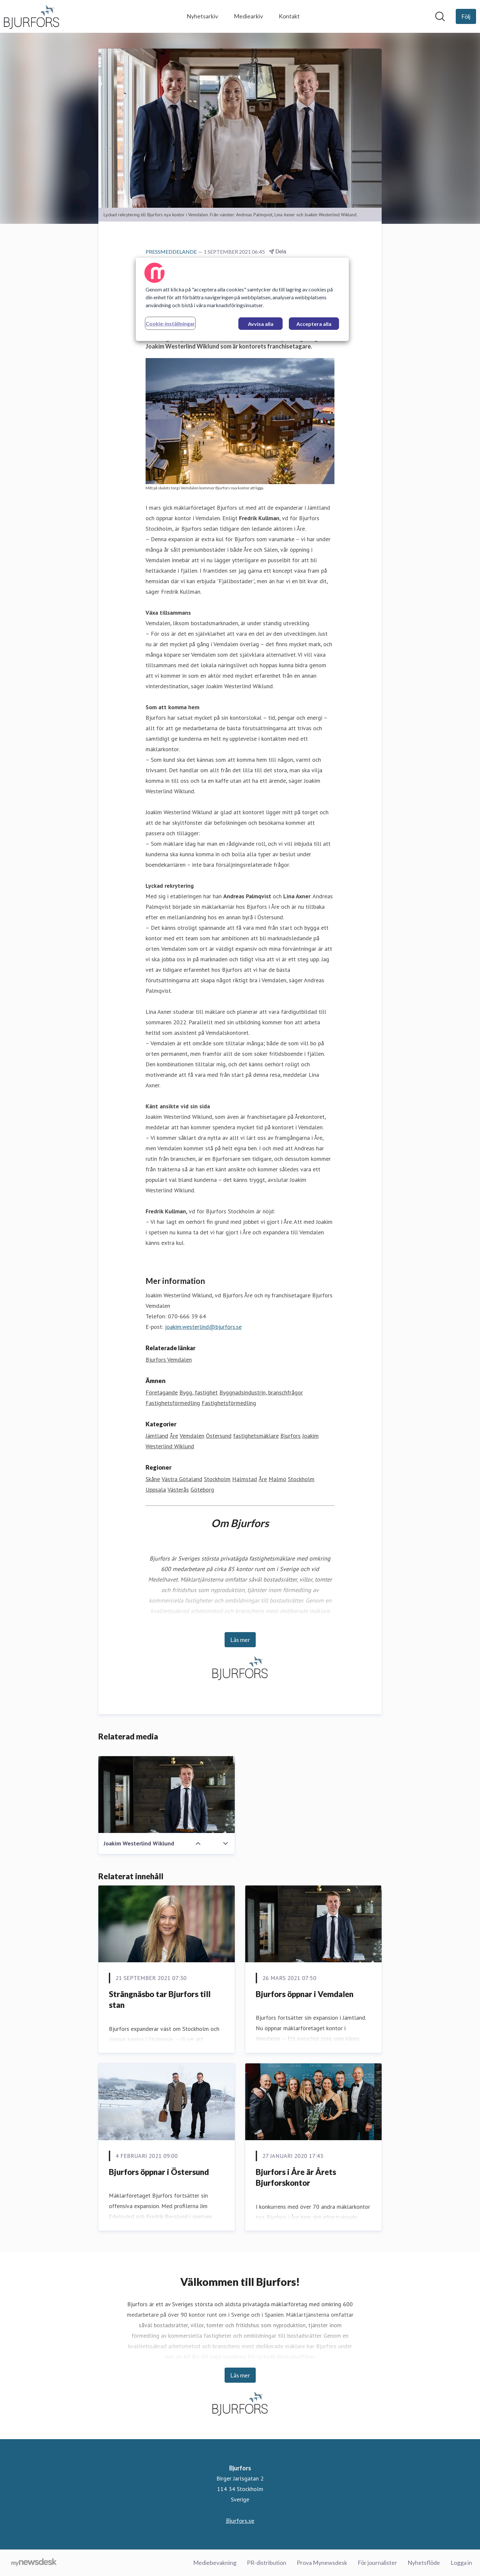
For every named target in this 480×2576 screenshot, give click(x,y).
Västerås (178, 1489)
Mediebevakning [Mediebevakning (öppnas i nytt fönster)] (214, 2562)
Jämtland (157, 1435)
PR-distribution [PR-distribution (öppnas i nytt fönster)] (266, 2562)
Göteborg (202, 1489)
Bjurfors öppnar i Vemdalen (304, 1994)
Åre (174, 1435)
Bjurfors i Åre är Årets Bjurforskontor (296, 2177)
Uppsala (156, 1489)
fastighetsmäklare (256, 1435)
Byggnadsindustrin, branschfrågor (261, 1392)
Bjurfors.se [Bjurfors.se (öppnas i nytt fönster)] (240, 2520)
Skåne (153, 1479)
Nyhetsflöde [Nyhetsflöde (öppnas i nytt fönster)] (424, 2562)
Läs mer (240, 1639)
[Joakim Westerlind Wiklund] (166, 1794)
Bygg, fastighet (198, 1392)
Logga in (461, 2562)
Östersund (218, 1435)
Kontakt (289, 16)
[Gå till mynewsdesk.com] (34, 2563)
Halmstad (244, 1479)
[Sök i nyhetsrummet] (440, 16)
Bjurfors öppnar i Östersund (159, 2172)
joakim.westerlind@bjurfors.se (203, 1327)
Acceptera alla (313, 324)
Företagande (162, 1392)
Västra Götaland (182, 1479)
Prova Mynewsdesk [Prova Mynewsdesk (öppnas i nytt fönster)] (322, 2562)
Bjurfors (290, 1435)
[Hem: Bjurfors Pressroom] (31, 16)
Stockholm (217, 1479)
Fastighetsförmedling (173, 1403)
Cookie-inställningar (170, 323)
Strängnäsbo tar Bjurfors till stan (159, 1999)
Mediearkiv (248, 16)
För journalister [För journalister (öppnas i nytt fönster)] (377, 2562)
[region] (242, 299)
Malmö (277, 1479)
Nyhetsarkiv (202, 16)
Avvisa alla (260, 324)
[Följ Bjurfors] (466, 16)
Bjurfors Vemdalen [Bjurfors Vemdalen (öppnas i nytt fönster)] (169, 1359)
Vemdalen (192, 1435)
